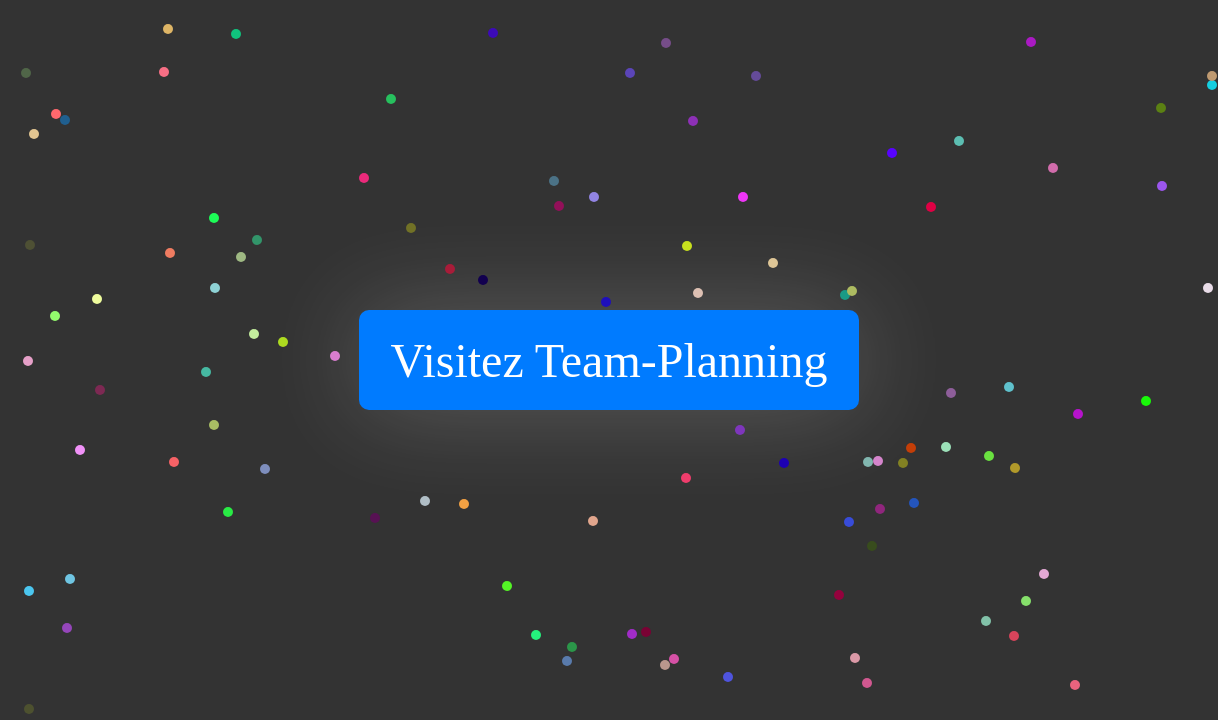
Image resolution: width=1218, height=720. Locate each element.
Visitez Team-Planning (609, 360)
